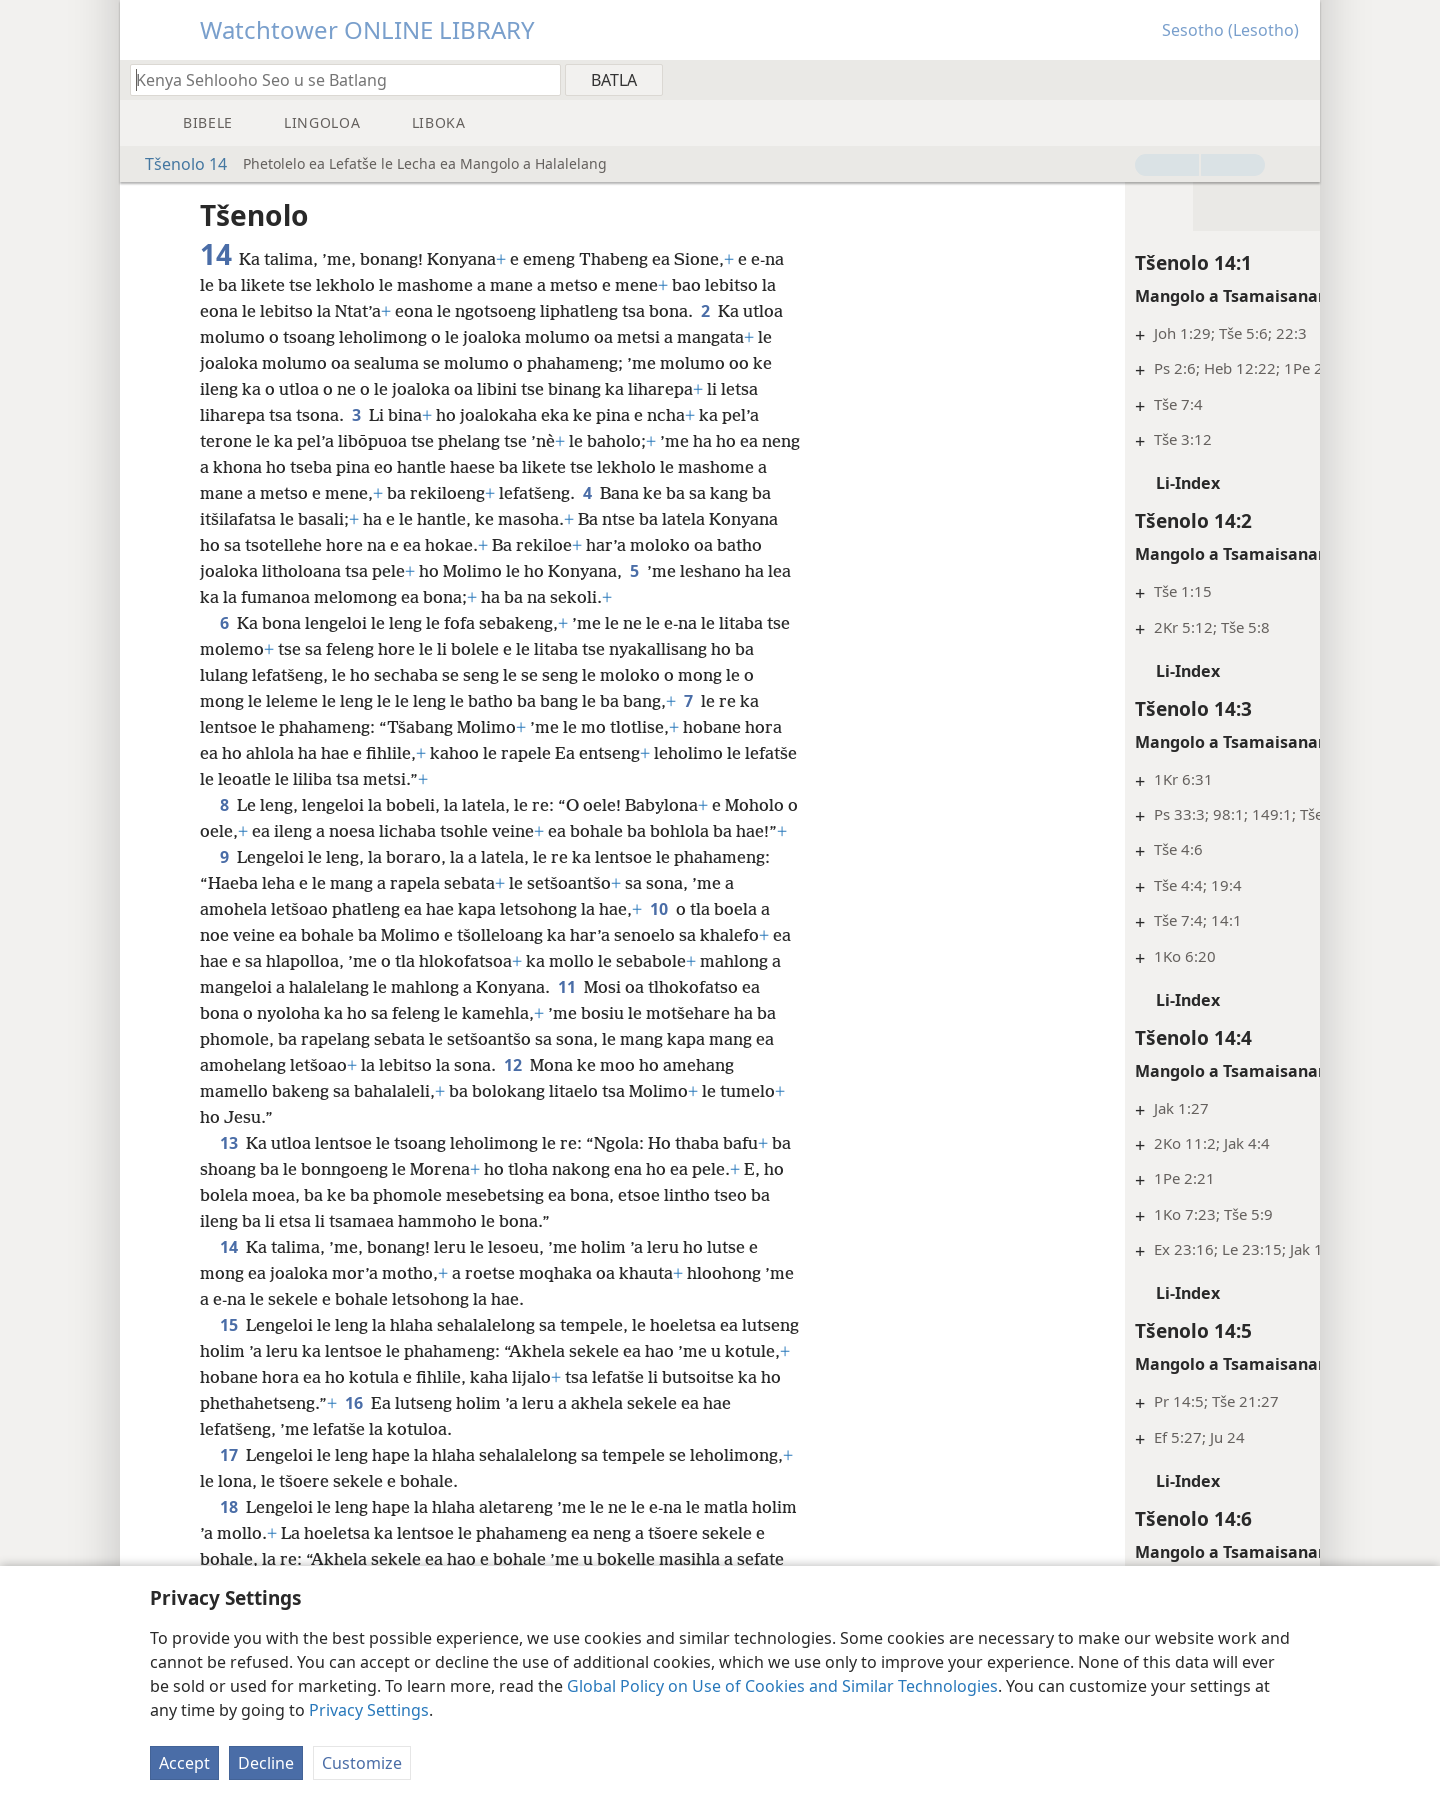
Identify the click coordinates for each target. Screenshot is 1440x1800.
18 (229, 1533)
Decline (266, 1763)
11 (580, 1013)
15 (229, 1351)
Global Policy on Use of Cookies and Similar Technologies (782, 1686)
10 (659, 935)
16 (477, 1429)
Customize (362, 1763)
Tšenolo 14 (176, 164)
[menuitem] (1297, 79)
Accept (184, 1763)
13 (229, 1169)
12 (513, 1091)
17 (229, 1481)
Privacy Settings (369, 1710)
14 (229, 1273)
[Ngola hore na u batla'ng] (336, 79)
